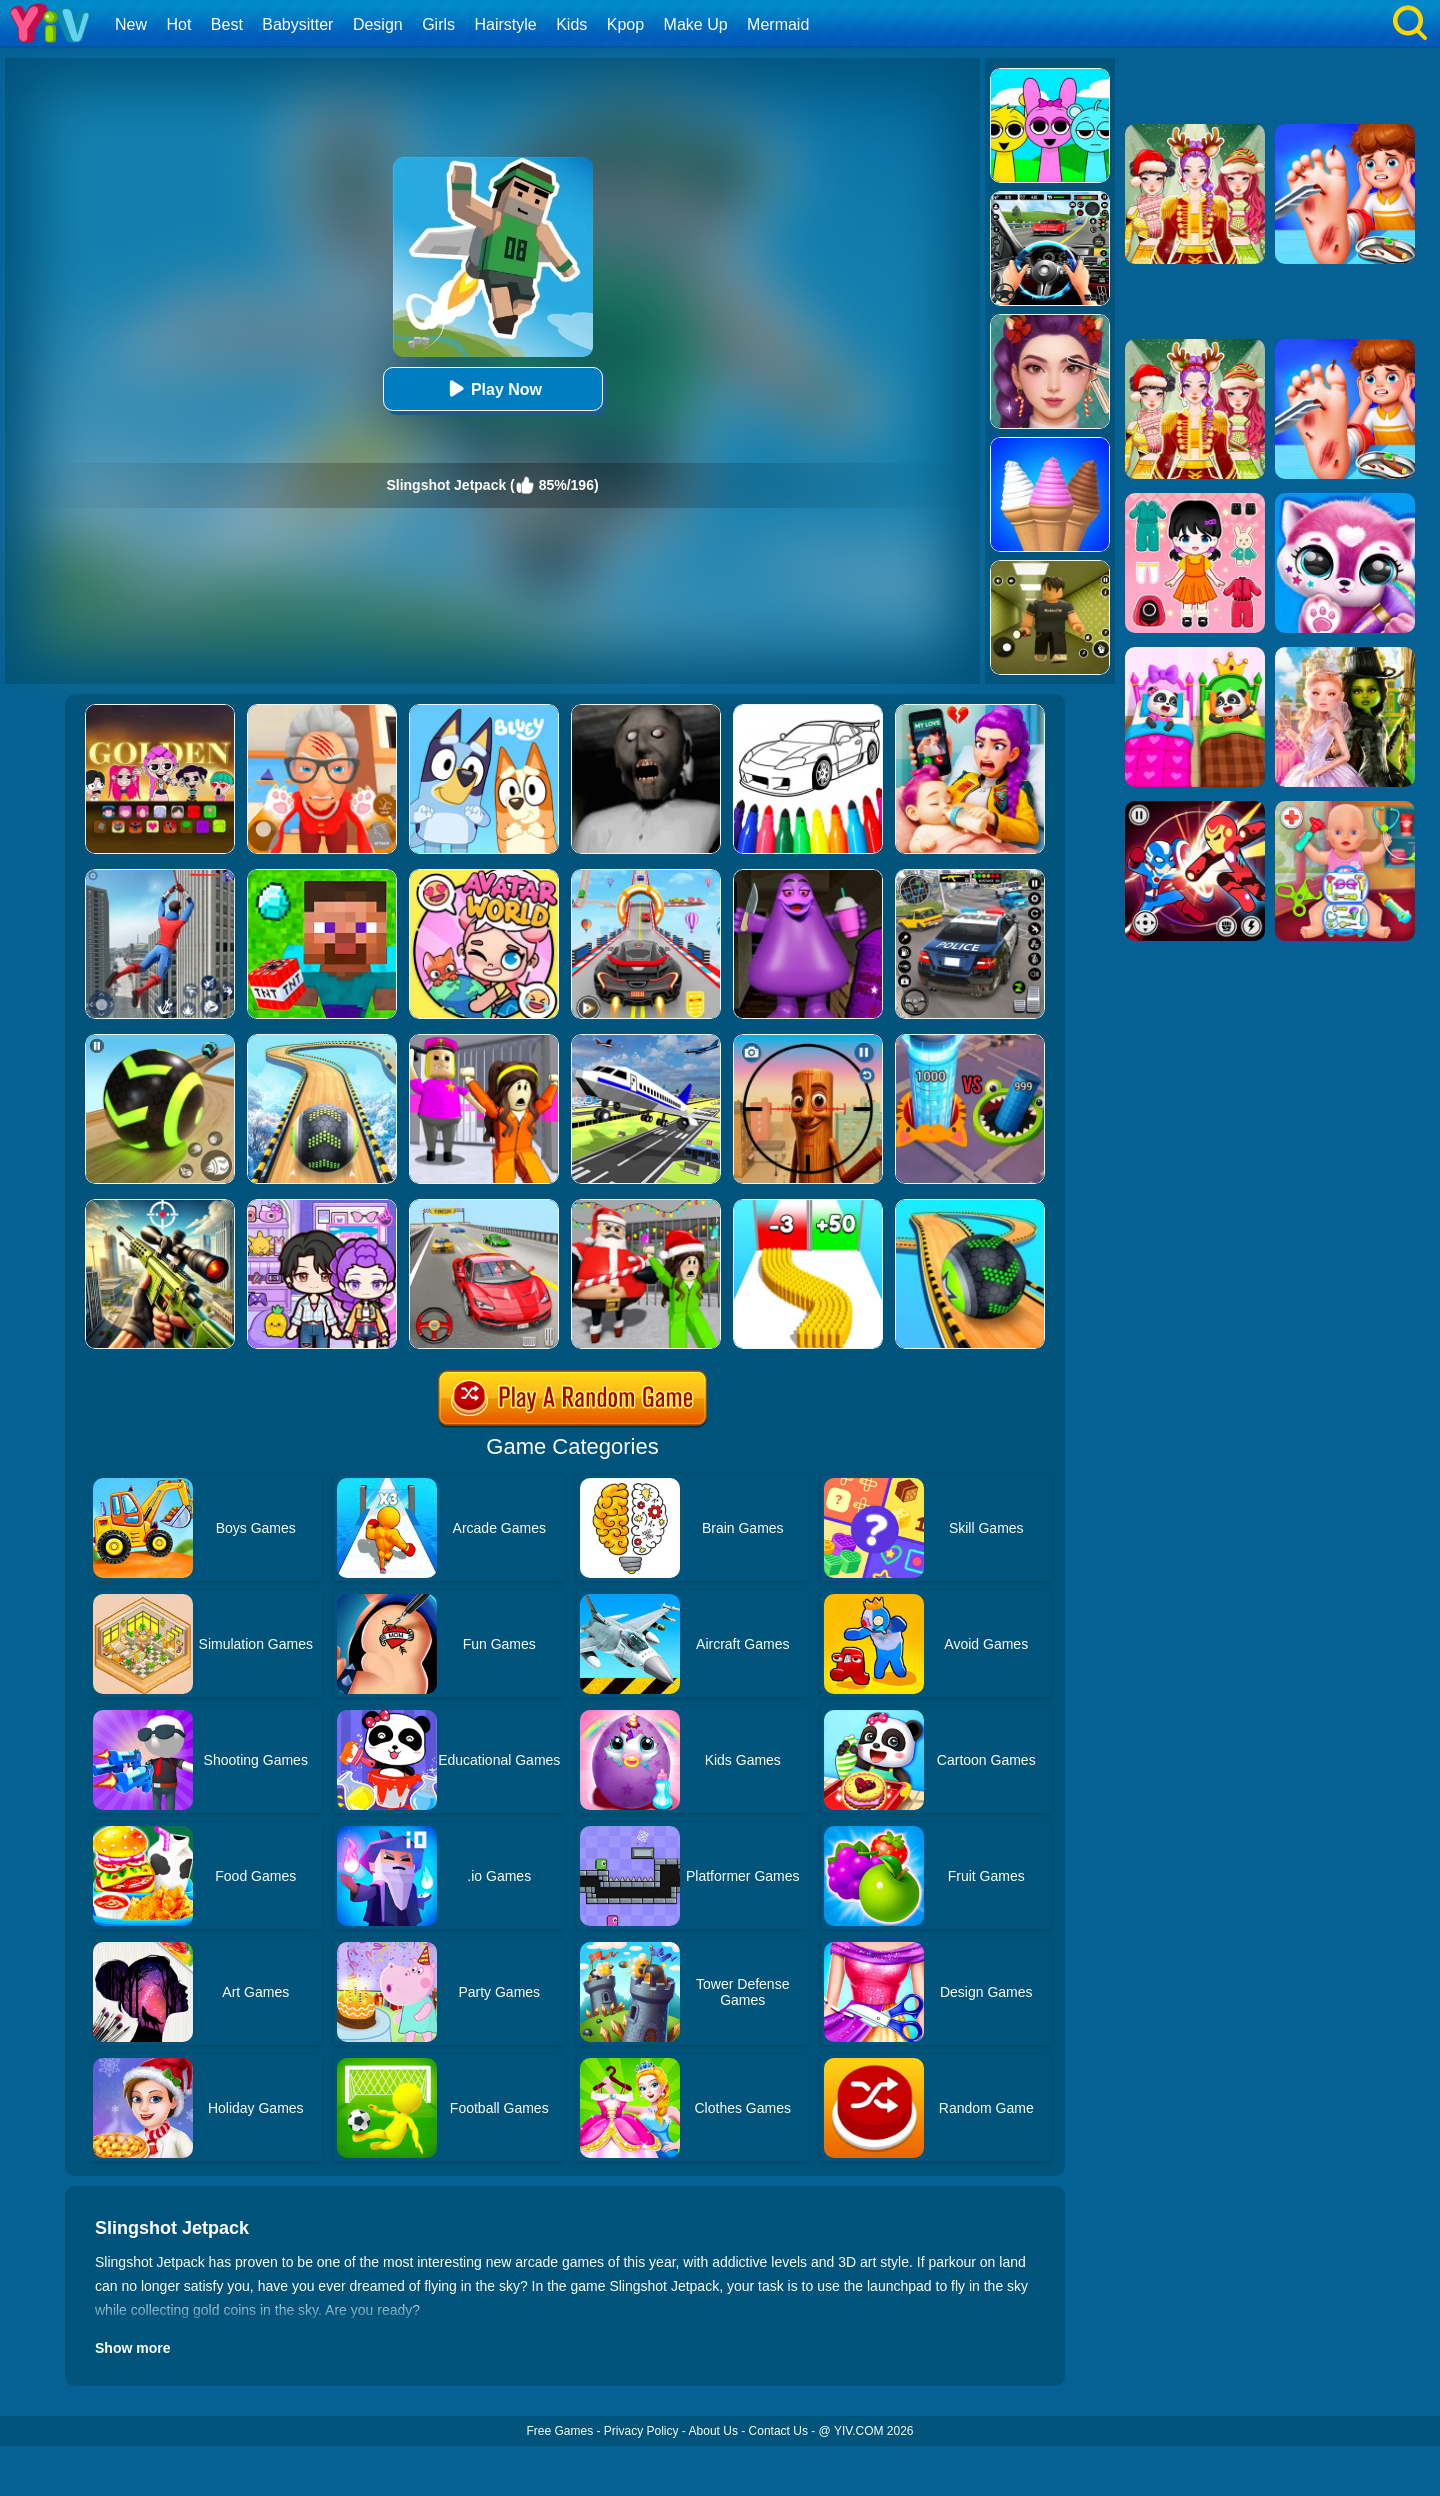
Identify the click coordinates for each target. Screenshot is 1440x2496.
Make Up (696, 24)
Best (227, 24)
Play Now (492, 388)
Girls (438, 24)
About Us (713, 2431)
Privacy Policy (641, 2431)
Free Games (559, 2431)
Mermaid (778, 24)
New (131, 24)
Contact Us (778, 2431)
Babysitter (297, 24)
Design (378, 24)
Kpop (625, 24)
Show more (132, 2348)
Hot (178, 24)
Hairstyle (506, 24)
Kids (571, 24)
